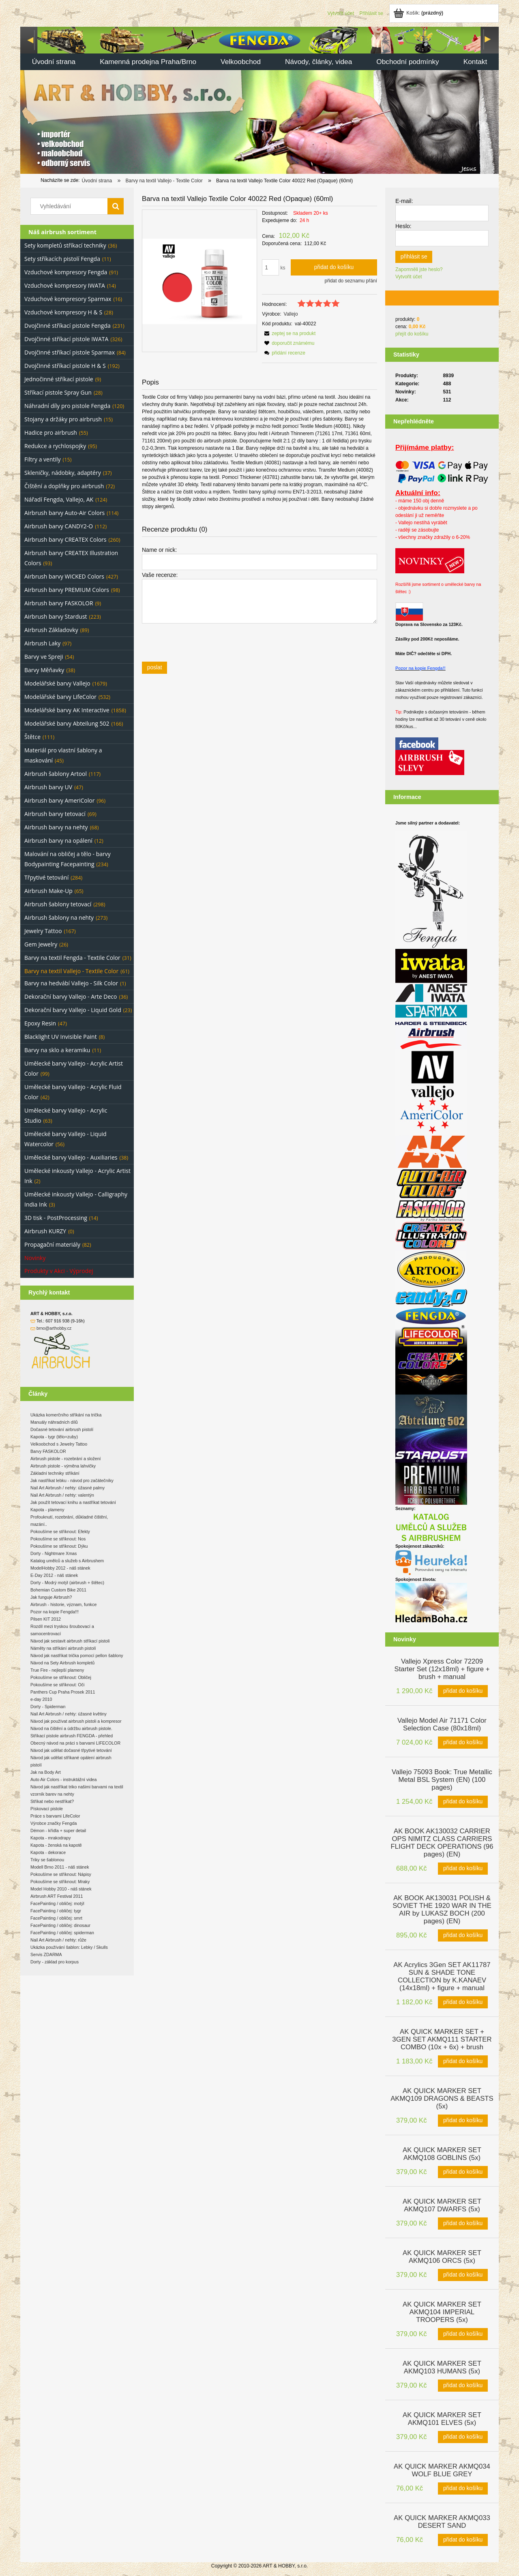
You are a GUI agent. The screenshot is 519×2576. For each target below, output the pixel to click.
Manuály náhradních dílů (54, 1422)
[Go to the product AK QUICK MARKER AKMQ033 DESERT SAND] (442, 2521)
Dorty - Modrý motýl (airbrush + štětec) (67, 1582)
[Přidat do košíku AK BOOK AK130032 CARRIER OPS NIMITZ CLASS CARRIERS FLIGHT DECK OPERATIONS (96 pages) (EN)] (463, 1869)
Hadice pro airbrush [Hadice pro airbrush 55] (50, 432)
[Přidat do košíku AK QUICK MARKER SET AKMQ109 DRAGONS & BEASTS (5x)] (463, 2121)
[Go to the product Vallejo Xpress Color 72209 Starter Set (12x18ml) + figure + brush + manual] (442, 1668)
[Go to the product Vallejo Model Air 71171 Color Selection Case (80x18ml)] (442, 1724)
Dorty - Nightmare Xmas (53, 1553)
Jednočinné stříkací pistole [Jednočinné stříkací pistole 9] (58, 379)
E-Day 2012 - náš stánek (54, 1575)
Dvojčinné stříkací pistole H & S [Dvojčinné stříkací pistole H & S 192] (65, 366)
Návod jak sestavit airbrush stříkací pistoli (69, 1640)
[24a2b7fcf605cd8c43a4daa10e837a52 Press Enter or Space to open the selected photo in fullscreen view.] (199, 281)
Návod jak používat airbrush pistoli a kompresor (75, 1721)
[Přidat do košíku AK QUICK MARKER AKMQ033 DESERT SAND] (463, 2540)
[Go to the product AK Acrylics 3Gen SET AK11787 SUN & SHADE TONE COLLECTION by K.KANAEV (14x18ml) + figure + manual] (442, 1975)
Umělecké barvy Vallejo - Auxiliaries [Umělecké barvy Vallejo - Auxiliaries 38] (70, 1157)
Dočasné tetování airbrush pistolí (61, 1429)
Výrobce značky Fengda (53, 1823)
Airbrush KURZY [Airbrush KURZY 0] (45, 1231)
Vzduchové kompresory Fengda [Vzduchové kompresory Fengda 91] (65, 272)
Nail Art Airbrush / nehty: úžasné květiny (68, 1713)
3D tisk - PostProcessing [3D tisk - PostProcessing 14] (55, 1218)
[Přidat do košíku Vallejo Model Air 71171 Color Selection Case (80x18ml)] (463, 1743)
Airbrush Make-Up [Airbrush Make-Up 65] (48, 891)
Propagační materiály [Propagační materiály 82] (52, 1244)
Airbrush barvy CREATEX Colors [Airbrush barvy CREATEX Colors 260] (65, 539)
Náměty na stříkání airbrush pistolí (63, 1648)
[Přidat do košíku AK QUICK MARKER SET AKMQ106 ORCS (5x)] (463, 2275)
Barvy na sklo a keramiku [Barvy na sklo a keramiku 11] (57, 1050)
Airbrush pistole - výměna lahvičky (63, 1465)
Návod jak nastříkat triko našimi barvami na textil (76, 1786)
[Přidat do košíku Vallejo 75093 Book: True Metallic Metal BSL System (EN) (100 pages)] (463, 1802)
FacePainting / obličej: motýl (57, 1903)
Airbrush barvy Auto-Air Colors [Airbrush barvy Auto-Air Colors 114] (64, 513)
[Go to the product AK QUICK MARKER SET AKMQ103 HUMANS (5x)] (442, 2366)
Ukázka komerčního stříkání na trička (65, 1414)
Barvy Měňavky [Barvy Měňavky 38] (44, 670)
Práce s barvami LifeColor (55, 1815)
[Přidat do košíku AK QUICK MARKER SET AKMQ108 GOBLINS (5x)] (463, 2172)
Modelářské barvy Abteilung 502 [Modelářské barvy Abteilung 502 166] (66, 723)
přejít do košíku (411, 334)
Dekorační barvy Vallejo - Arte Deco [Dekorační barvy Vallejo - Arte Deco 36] (70, 996)
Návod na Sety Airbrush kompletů (62, 1662)
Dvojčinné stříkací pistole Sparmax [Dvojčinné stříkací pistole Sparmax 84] (69, 352)
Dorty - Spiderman (47, 1706)
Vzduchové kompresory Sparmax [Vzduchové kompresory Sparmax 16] (67, 299)
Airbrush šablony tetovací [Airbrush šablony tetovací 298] (57, 904)
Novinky (34, 1258)
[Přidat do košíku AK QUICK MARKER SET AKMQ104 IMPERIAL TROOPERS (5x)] (463, 2334)
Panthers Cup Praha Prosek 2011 (62, 1692)
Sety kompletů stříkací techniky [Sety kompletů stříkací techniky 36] (65, 245)
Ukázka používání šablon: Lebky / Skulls (69, 1947)
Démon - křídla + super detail (58, 1830)
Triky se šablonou (47, 1859)
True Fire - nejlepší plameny (57, 1670)
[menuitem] (53, 63)
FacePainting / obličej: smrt (56, 1918)
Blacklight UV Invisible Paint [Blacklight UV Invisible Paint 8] (60, 1036)
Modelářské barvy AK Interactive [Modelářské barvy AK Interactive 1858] (66, 710)
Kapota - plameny (47, 1509)
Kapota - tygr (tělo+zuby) (54, 1436)
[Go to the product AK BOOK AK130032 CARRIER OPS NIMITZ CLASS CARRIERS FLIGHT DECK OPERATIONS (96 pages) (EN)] (442, 1842)
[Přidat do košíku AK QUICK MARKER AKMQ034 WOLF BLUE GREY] (463, 2488)
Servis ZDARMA (46, 1954)
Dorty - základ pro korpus (54, 1961)
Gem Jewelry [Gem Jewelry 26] (40, 944)
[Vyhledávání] (115, 206)
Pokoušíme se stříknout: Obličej (60, 1677)
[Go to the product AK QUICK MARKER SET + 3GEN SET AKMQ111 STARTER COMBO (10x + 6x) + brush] (442, 2038)
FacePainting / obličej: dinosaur (60, 1925)
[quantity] (270, 267)
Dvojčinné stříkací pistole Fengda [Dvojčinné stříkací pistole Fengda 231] (67, 325)
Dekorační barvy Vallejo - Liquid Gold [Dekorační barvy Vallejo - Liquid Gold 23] (72, 1010)
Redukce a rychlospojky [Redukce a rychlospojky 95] (55, 446)
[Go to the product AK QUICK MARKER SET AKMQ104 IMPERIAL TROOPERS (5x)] (442, 2311)
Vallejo (291, 314)
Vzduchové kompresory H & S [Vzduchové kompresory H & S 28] (63, 312)
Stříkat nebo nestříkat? (52, 1801)
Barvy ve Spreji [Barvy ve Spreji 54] (43, 656)
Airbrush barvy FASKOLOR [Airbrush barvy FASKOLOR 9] (58, 603)
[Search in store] (71, 206)
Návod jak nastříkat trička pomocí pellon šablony (76, 1655)
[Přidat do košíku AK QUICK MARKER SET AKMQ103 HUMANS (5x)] (463, 2385)
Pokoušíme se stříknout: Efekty (60, 1531)
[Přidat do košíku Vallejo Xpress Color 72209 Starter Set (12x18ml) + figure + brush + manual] (463, 1691)
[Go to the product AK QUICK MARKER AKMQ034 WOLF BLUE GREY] (442, 2469)
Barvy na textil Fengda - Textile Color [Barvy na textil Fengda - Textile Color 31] (72, 957)
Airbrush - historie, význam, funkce (63, 1604)
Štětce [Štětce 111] (32, 737)
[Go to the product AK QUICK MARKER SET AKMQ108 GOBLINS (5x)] (442, 2153)
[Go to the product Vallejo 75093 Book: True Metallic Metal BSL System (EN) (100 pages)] (442, 1779)
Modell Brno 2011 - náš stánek (59, 1867)
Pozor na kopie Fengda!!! (54, 1611)
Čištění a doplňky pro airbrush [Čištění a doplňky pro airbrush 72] (64, 486)
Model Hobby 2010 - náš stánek (60, 1888)
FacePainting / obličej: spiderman (62, 1932)
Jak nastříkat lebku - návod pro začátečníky (72, 1480)
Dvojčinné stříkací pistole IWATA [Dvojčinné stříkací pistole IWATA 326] (66, 339)
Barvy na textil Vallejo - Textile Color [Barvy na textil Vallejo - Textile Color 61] (71, 971)
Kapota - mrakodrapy (50, 1837)
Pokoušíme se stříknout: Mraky (60, 1881)
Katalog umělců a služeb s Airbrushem (67, 1560)
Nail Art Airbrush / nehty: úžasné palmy (67, 1487)
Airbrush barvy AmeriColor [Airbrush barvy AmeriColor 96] (59, 800)
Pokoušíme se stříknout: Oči (57, 1684)
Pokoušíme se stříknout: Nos (58, 1538)
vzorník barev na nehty (52, 1794)
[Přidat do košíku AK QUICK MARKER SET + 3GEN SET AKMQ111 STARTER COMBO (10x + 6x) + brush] (463, 2061)
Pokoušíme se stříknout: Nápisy (60, 1874)
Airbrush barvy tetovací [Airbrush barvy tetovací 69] (55, 814)
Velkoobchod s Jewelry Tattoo (58, 1444)
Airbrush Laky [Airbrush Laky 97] (42, 643)
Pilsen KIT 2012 (45, 1619)
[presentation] (199, 642)
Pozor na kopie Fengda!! (420, 668)
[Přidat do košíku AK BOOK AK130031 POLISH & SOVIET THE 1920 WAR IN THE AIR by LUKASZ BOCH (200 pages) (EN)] (463, 1935)
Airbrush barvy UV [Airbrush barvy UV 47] (48, 787)
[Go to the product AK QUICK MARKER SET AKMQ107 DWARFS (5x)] (442, 2204)
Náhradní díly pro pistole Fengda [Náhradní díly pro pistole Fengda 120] (67, 406)
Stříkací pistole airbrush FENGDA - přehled (71, 1735)
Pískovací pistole (46, 1808)
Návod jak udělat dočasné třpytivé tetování (71, 1750)
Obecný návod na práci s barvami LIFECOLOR (75, 1743)
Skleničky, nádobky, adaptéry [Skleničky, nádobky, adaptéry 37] (62, 472)
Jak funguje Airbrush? (51, 1597)
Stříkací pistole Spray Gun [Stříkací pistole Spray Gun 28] (58, 392)
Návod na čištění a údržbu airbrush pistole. (71, 1728)
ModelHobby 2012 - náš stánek (60, 1568)
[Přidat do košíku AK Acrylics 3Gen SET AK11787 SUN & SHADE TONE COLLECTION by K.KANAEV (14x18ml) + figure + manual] (463, 2002)
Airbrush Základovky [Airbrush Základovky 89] (51, 630)
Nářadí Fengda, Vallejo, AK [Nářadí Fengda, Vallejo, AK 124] (58, 499)
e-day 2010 (41, 1699)
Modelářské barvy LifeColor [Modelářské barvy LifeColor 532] (60, 697)
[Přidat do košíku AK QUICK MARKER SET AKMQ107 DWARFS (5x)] (463, 2223)
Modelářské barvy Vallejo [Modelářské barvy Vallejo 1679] (57, 683)
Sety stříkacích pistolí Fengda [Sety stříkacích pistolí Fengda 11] (62, 259)
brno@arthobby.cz (53, 1328)
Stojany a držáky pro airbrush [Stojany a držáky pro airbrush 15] (63, 419)
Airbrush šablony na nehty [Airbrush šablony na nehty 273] (59, 917)
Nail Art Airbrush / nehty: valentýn (62, 1495)
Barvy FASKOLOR (48, 1451)
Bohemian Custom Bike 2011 (58, 1589)
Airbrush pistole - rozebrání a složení (65, 1458)
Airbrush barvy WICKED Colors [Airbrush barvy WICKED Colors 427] (64, 576)
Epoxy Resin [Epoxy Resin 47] (40, 1023)
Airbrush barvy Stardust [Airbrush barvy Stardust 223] (55, 616)
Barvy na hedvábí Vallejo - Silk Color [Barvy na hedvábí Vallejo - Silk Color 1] (71, 983)
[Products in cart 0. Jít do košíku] (419, 13)
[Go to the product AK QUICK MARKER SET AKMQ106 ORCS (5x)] (442, 2256)
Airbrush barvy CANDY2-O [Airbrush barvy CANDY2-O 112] (58, 526)
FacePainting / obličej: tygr (55, 1910)
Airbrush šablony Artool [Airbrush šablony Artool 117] (55, 773)
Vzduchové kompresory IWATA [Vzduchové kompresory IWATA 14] (64, 285)
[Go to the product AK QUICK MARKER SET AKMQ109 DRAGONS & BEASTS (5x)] (442, 2098)
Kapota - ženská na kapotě (56, 1845)
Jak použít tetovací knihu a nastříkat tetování (73, 1502)
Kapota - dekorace (48, 1852)
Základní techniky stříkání (54, 1473)
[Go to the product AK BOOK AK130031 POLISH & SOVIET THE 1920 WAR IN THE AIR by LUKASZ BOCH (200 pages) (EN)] (442, 1908)
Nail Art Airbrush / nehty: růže (58, 1939)
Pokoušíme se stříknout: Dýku (59, 1546)
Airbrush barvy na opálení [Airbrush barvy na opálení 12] (58, 840)
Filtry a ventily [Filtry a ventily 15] (42, 459)
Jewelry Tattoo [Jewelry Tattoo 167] (43, 931)
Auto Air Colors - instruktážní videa (63, 1779)
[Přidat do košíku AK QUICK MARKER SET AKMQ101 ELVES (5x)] (463, 2437)
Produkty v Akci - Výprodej (58, 1271)
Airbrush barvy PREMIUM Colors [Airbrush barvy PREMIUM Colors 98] (66, 590)
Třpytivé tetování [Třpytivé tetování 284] (46, 877)
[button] (288, 333)
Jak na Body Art (45, 1772)
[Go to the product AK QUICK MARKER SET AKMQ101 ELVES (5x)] (442, 2418)
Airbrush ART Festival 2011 (56, 1896)
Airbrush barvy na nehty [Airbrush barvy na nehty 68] (56, 827)
